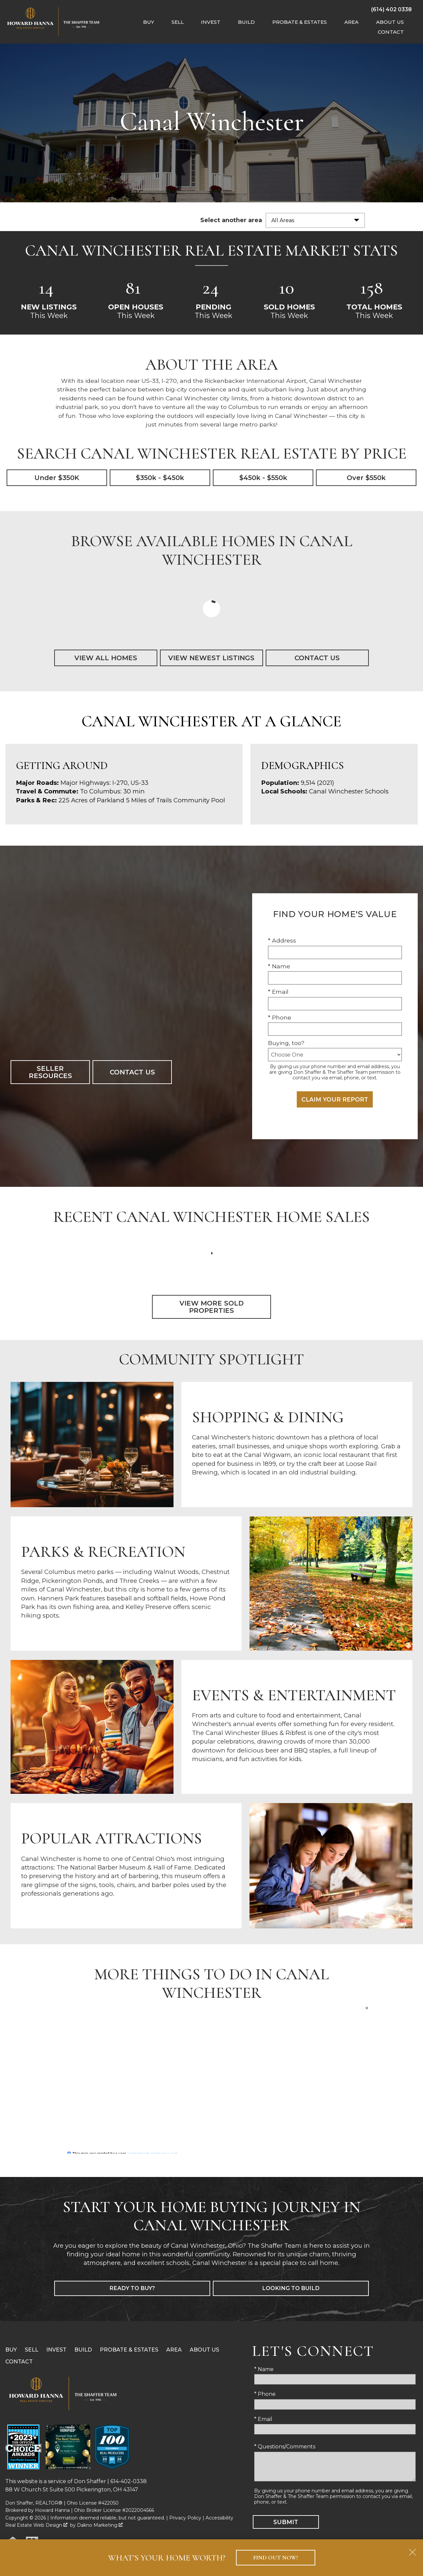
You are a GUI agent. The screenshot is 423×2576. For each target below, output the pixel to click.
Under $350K (56, 478)
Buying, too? (286, 1042)
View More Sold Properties (211, 1306)
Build (83, 2350)
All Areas (282, 220)
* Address (282, 940)
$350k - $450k (160, 478)
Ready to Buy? (132, 2288)
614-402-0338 (128, 2481)
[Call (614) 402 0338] (391, 9)
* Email (278, 991)
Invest (56, 2350)
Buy (11, 2350)
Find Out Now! (275, 2557)
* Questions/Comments (284, 2447)
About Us (204, 2350)
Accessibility (219, 2518)
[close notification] (412, 2550)
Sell (31, 2350)
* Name (279, 966)
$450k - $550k (263, 478)
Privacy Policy (185, 2518)
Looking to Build (291, 2288)
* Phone (279, 1017)
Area (174, 2350)
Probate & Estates (129, 2350)
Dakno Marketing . (100, 2525)
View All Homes (105, 658)
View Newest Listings (211, 658)
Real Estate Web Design (36, 2525)
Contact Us (317, 658)
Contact (19, 2362)
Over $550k (366, 478)
